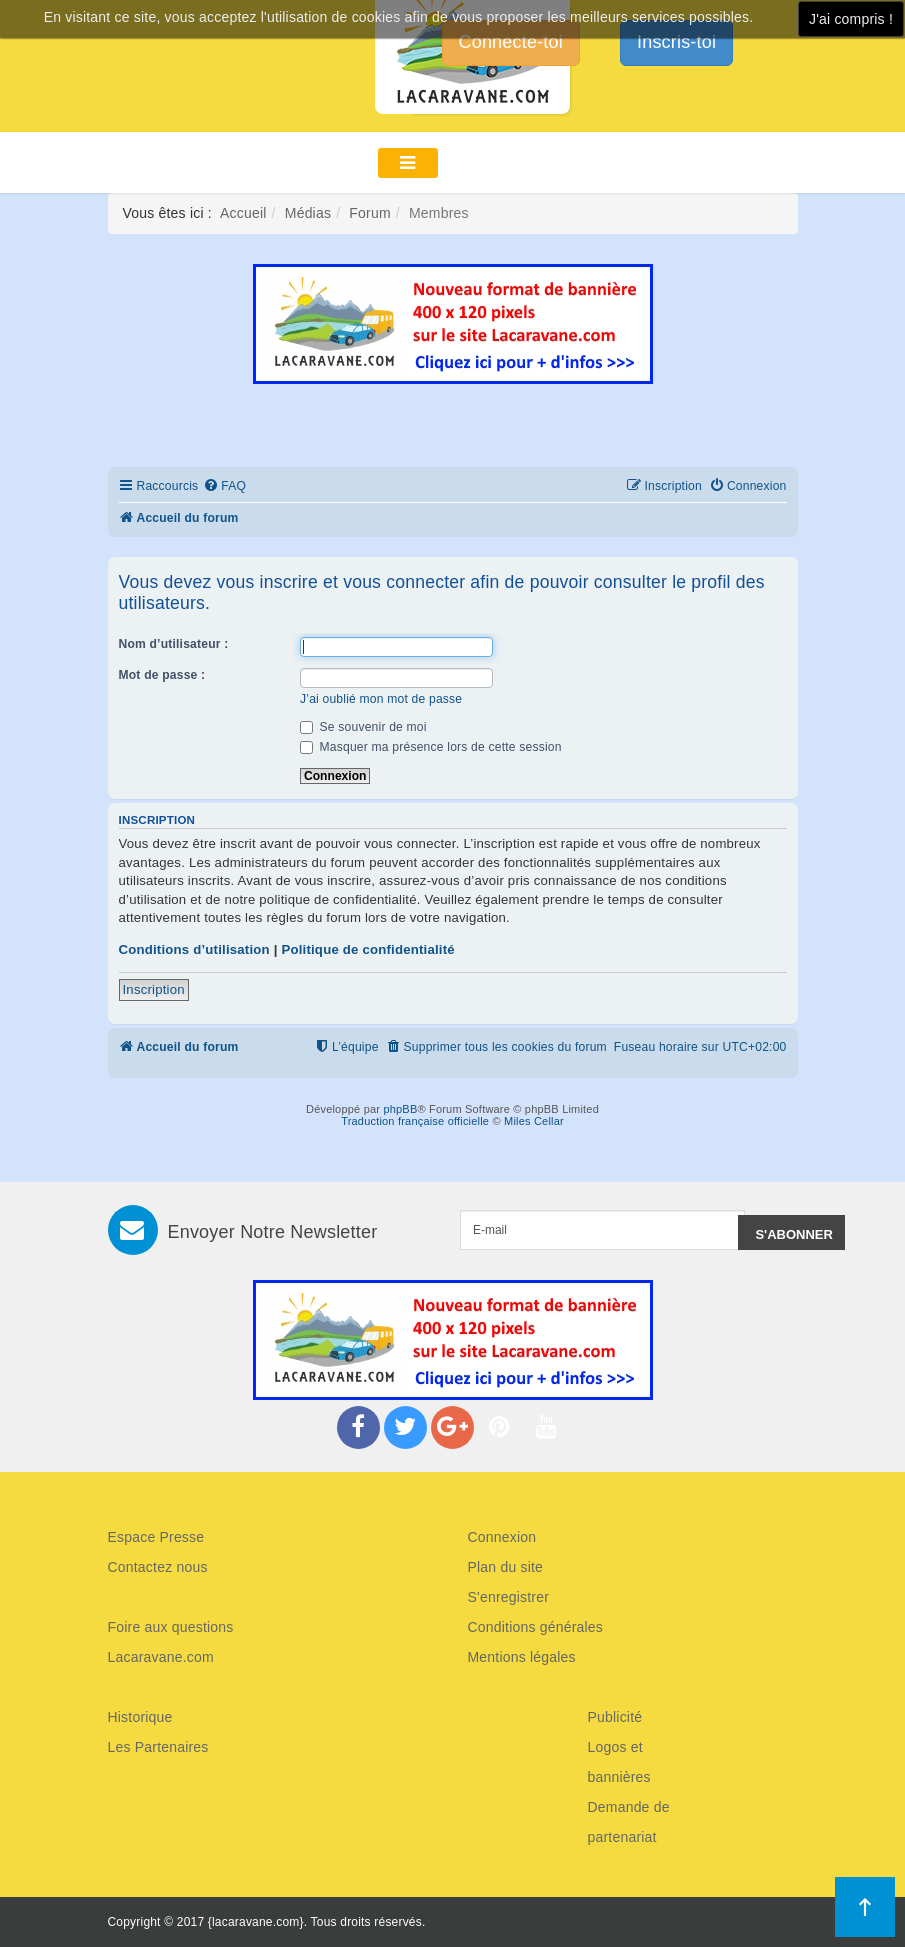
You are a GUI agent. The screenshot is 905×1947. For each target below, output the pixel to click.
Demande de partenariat (629, 1822)
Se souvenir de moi (363, 727)
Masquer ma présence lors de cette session (431, 747)
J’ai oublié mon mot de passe (381, 699)
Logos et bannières (619, 1762)
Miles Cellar (534, 1121)
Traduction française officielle (415, 1121)
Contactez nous (158, 1567)
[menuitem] (224, 486)
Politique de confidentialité (367, 949)
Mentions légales (522, 1657)
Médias (308, 213)
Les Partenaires (158, 1747)
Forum (369, 213)
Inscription (154, 989)
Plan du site (506, 1567)
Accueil (243, 213)
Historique (140, 1717)
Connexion (502, 1537)
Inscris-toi (676, 42)
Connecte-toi (511, 42)
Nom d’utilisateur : (174, 644)
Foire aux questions (171, 1627)
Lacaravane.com (161, 1657)
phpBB (400, 1109)
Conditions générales (536, 1627)
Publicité (615, 1717)
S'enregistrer (509, 1597)
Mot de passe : (162, 675)
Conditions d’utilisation (194, 949)
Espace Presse (156, 1537)
